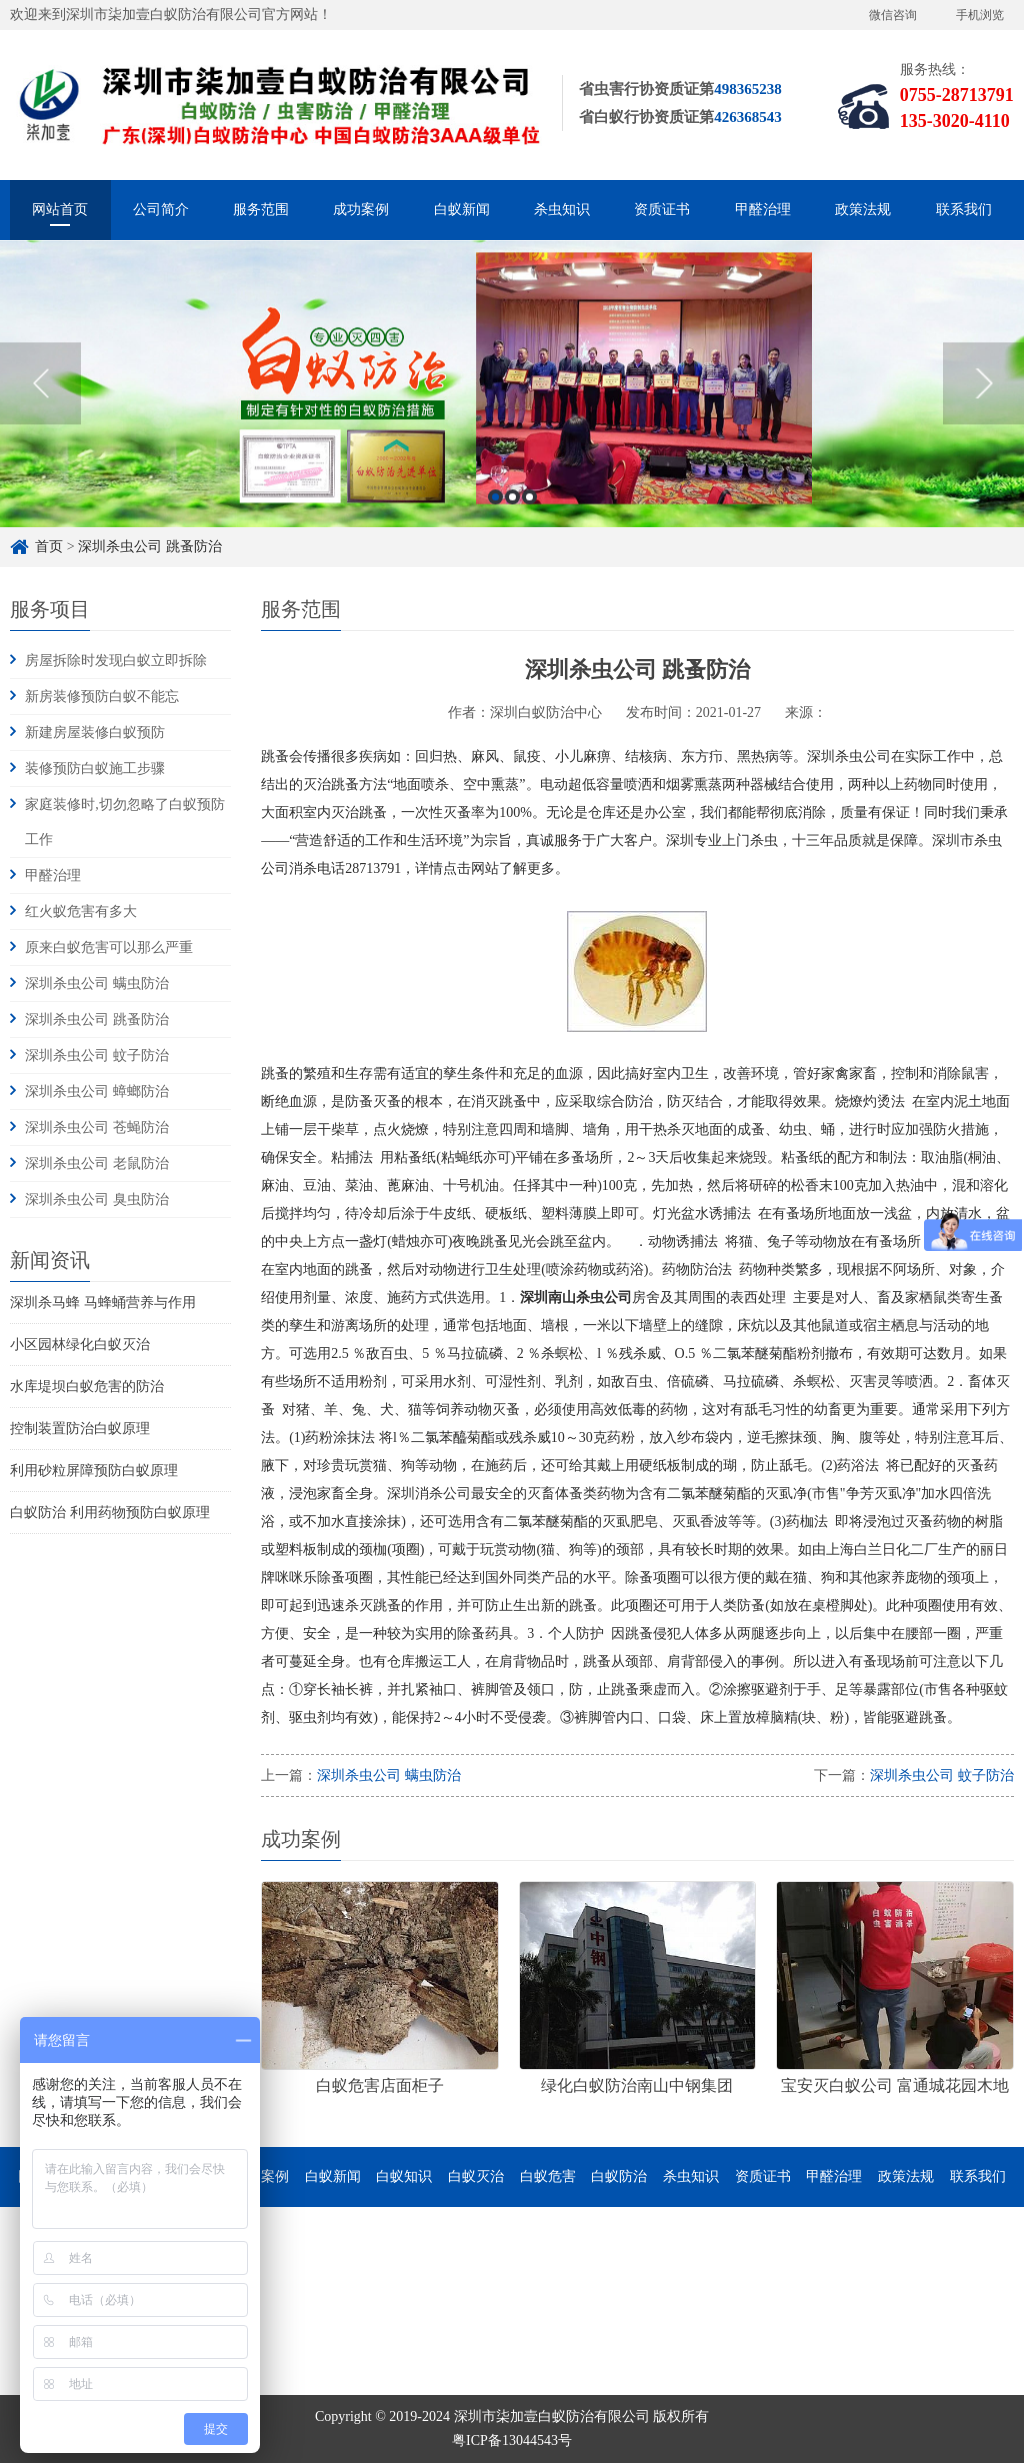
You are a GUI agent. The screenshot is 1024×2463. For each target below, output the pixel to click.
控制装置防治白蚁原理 (80, 1428)
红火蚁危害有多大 (81, 911)
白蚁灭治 (476, 2176)
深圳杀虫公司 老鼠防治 (97, 1163)
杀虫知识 (562, 209)
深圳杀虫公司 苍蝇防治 (97, 1127)
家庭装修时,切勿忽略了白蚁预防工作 (125, 822)
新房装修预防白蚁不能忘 (102, 696)
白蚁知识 (404, 2176)
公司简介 (161, 209)
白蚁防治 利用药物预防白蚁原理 (110, 1512)
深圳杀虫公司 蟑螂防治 (97, 1091)
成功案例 (361, 209)
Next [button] (983, 505)
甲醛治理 (763, 209)
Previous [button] (40, 505)
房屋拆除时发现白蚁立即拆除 (116, 660)
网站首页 (60, 209)
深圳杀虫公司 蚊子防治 (97, 1055)
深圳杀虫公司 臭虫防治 (97, 1199)
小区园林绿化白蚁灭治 (80, 1344)
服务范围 (261, 209)
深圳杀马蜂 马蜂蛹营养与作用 (103, 1302)
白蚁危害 (548, 2176)
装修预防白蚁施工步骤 (95, 768)
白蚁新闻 (462, 209)
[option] (512, 505)
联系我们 (964, 209)
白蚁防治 (619, 2176)
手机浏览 (980, 15)
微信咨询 (893, 15)
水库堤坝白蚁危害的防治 (87, 1386)
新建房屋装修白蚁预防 (95, 732)
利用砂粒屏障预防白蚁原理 (94, 1470)
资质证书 (662, 209)
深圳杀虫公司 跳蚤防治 (97, 1019)
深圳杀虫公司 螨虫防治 (97, 983)
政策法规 (863, 209)
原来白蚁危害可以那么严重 (109, 947)
